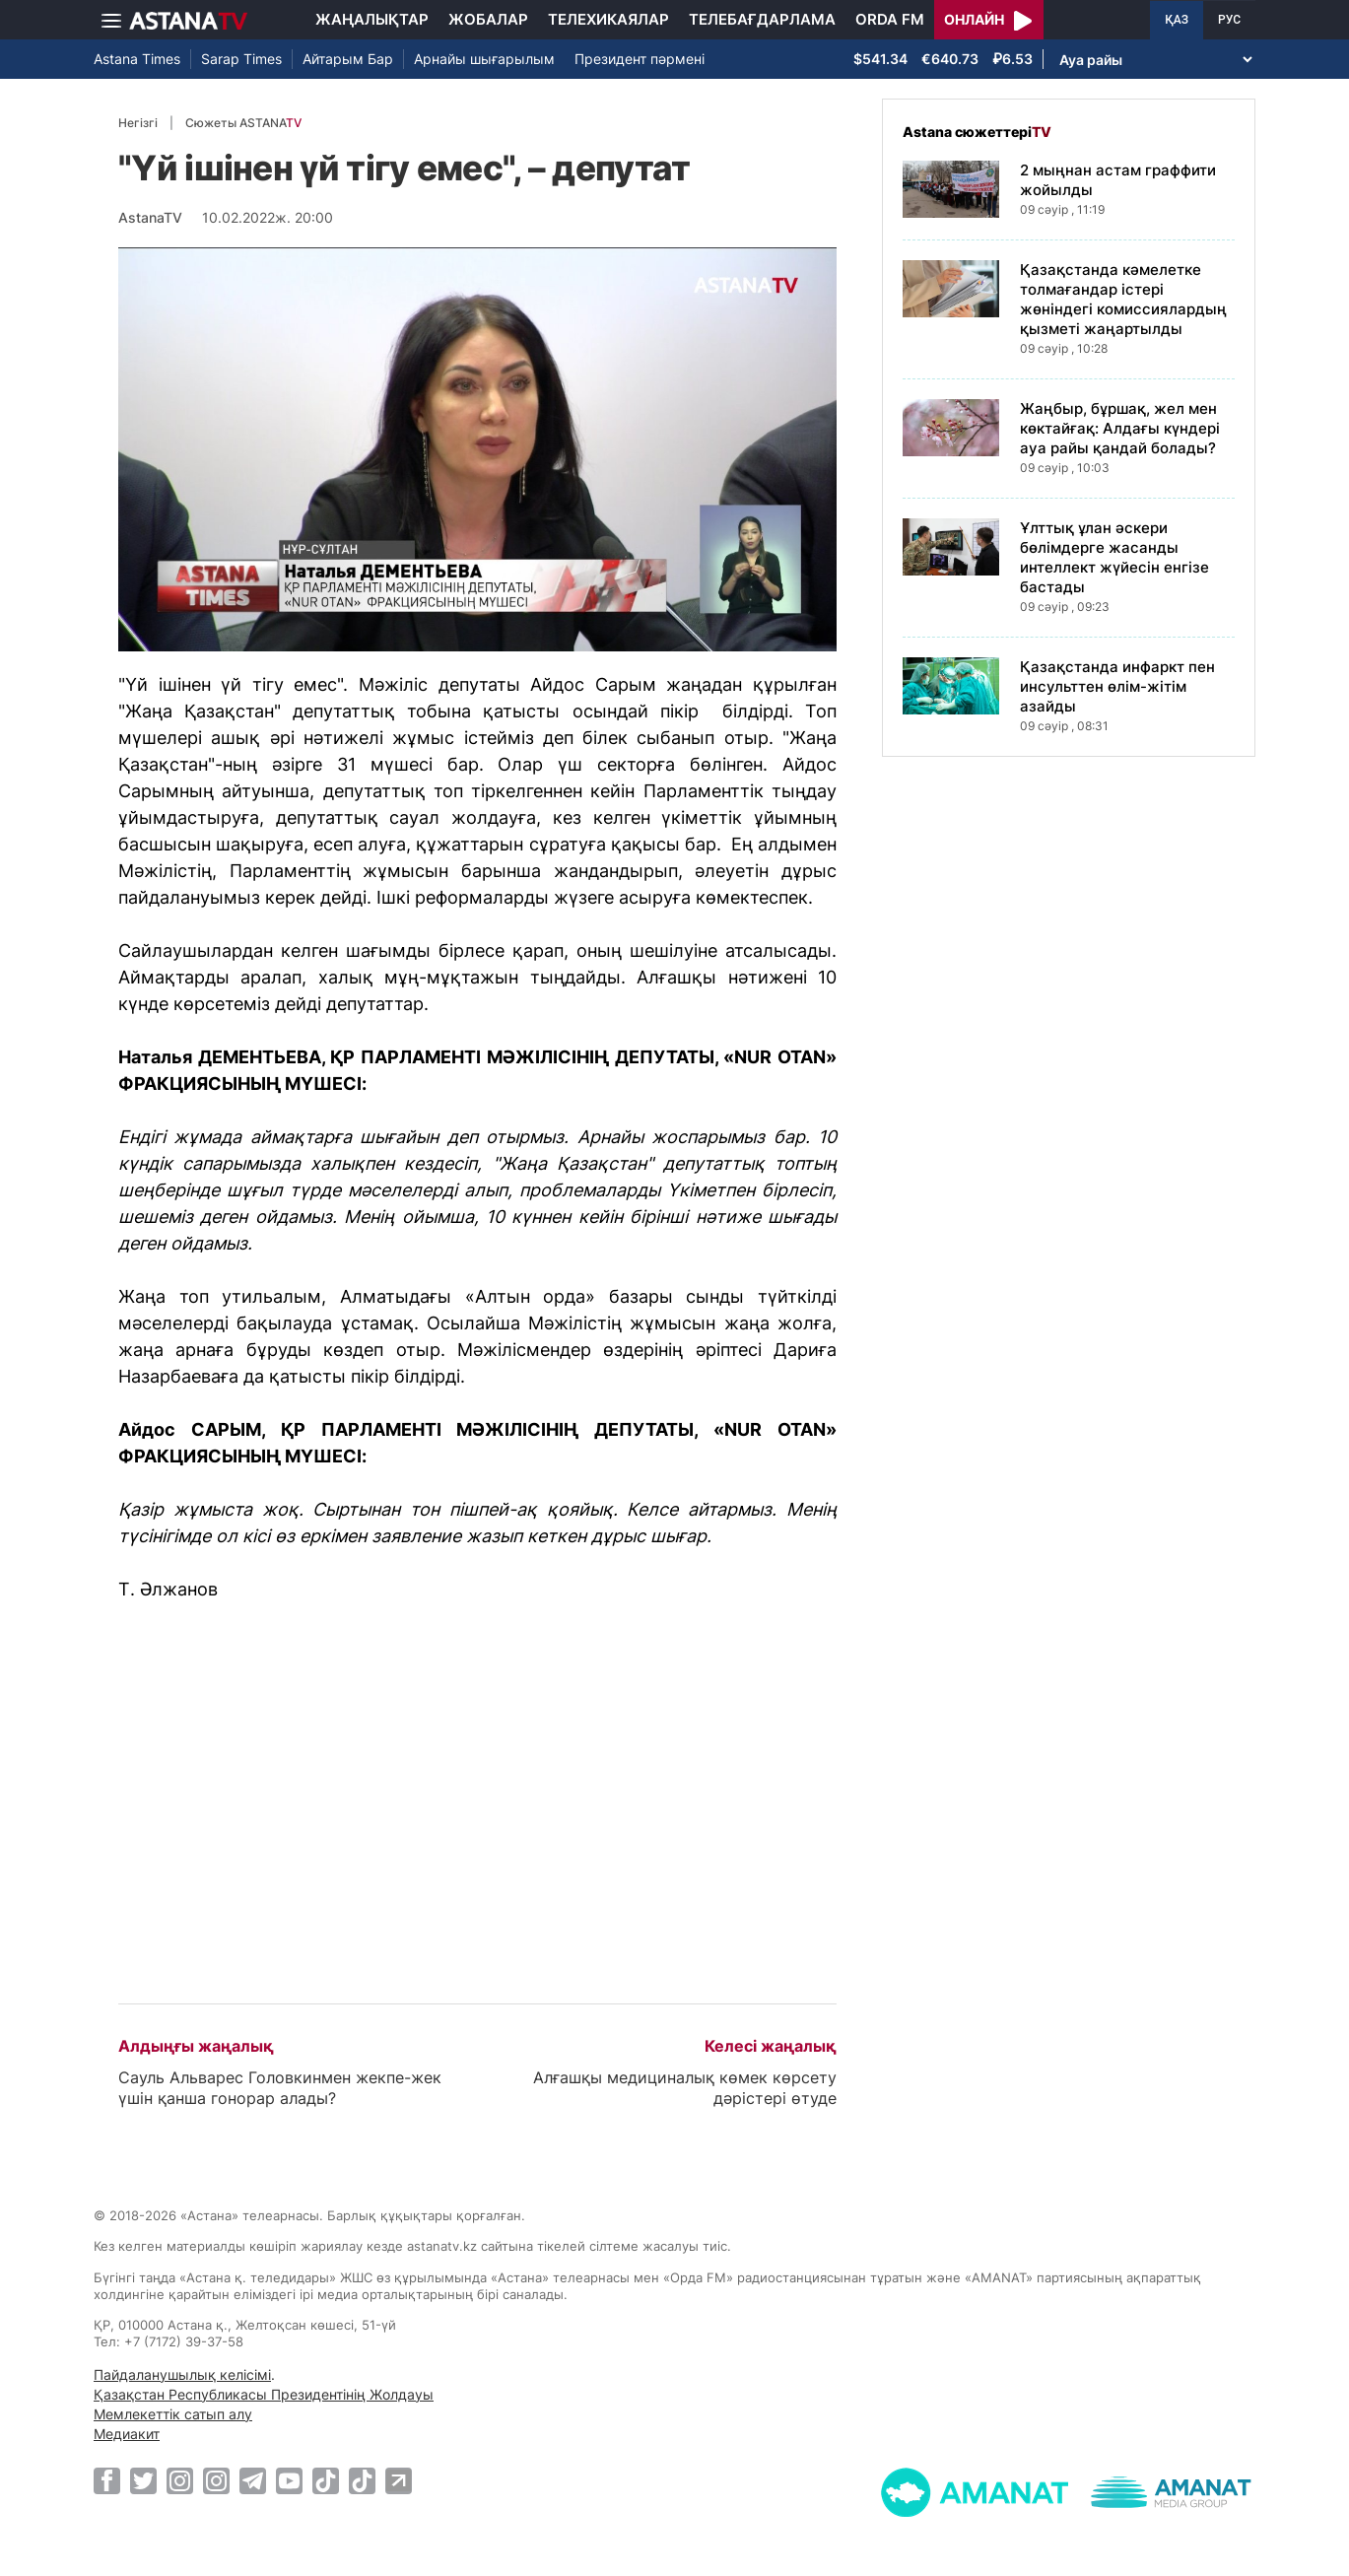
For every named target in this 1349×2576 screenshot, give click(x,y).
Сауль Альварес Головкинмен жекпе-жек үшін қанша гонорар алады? (279, 2088)
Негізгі (138, 122)
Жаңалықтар (372, 19)
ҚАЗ (1176, 20)
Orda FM (889, 19)
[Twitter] (143, 2480)
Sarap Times (241, 58)
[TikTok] (325, 2481)
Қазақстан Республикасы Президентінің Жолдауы (264, 2394)
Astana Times (137, 58)
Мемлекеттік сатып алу (173, 2414)
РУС (1229, 20)
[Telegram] (252, 2480)
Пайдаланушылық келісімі (182, 2374)
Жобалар (488, 19)
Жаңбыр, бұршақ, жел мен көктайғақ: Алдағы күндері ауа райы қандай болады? (1120, 428)
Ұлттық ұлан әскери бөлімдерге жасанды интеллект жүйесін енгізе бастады (1114, 557)
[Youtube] (289, 2480)
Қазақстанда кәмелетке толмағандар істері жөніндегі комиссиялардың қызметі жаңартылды (1123, 299)
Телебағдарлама (762, 19)
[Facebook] (106, 2480)
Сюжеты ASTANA (243, 122)
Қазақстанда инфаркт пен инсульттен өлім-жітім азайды (1117, 686)
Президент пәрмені (639, 58)
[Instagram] (179, 2480)
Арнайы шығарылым (484, 58)
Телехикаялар (608, 19)
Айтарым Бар (348, 58)
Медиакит (127, 2433)
